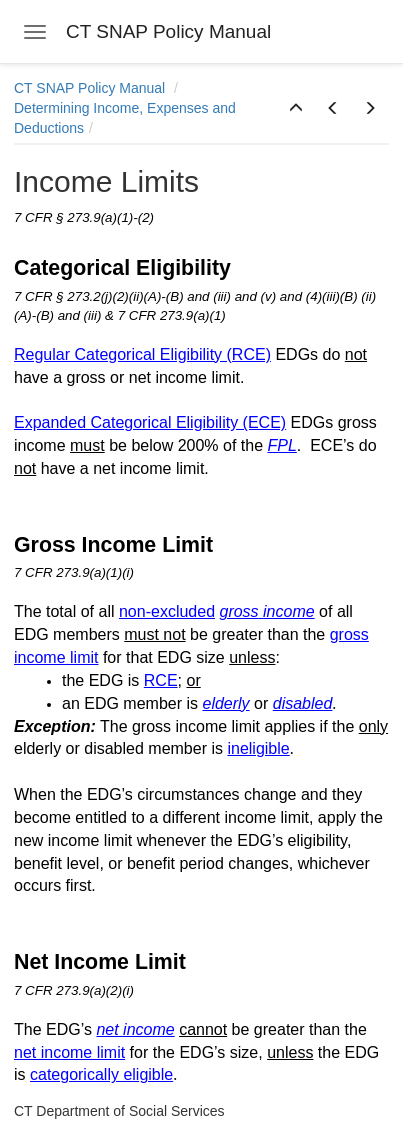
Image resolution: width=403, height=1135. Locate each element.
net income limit (69, 1052)
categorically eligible (101, 1074)
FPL (281, 445)
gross (238, 611)
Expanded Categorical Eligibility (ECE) (150, 422)
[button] (296, 109)
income (289, 611)
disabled (303, 703)
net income (135, 1029)
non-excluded (167, 611)
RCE (161, 680)
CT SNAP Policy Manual (91, 88)
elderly (225, 703)
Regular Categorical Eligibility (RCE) (142, 354)
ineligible (258, 748)
